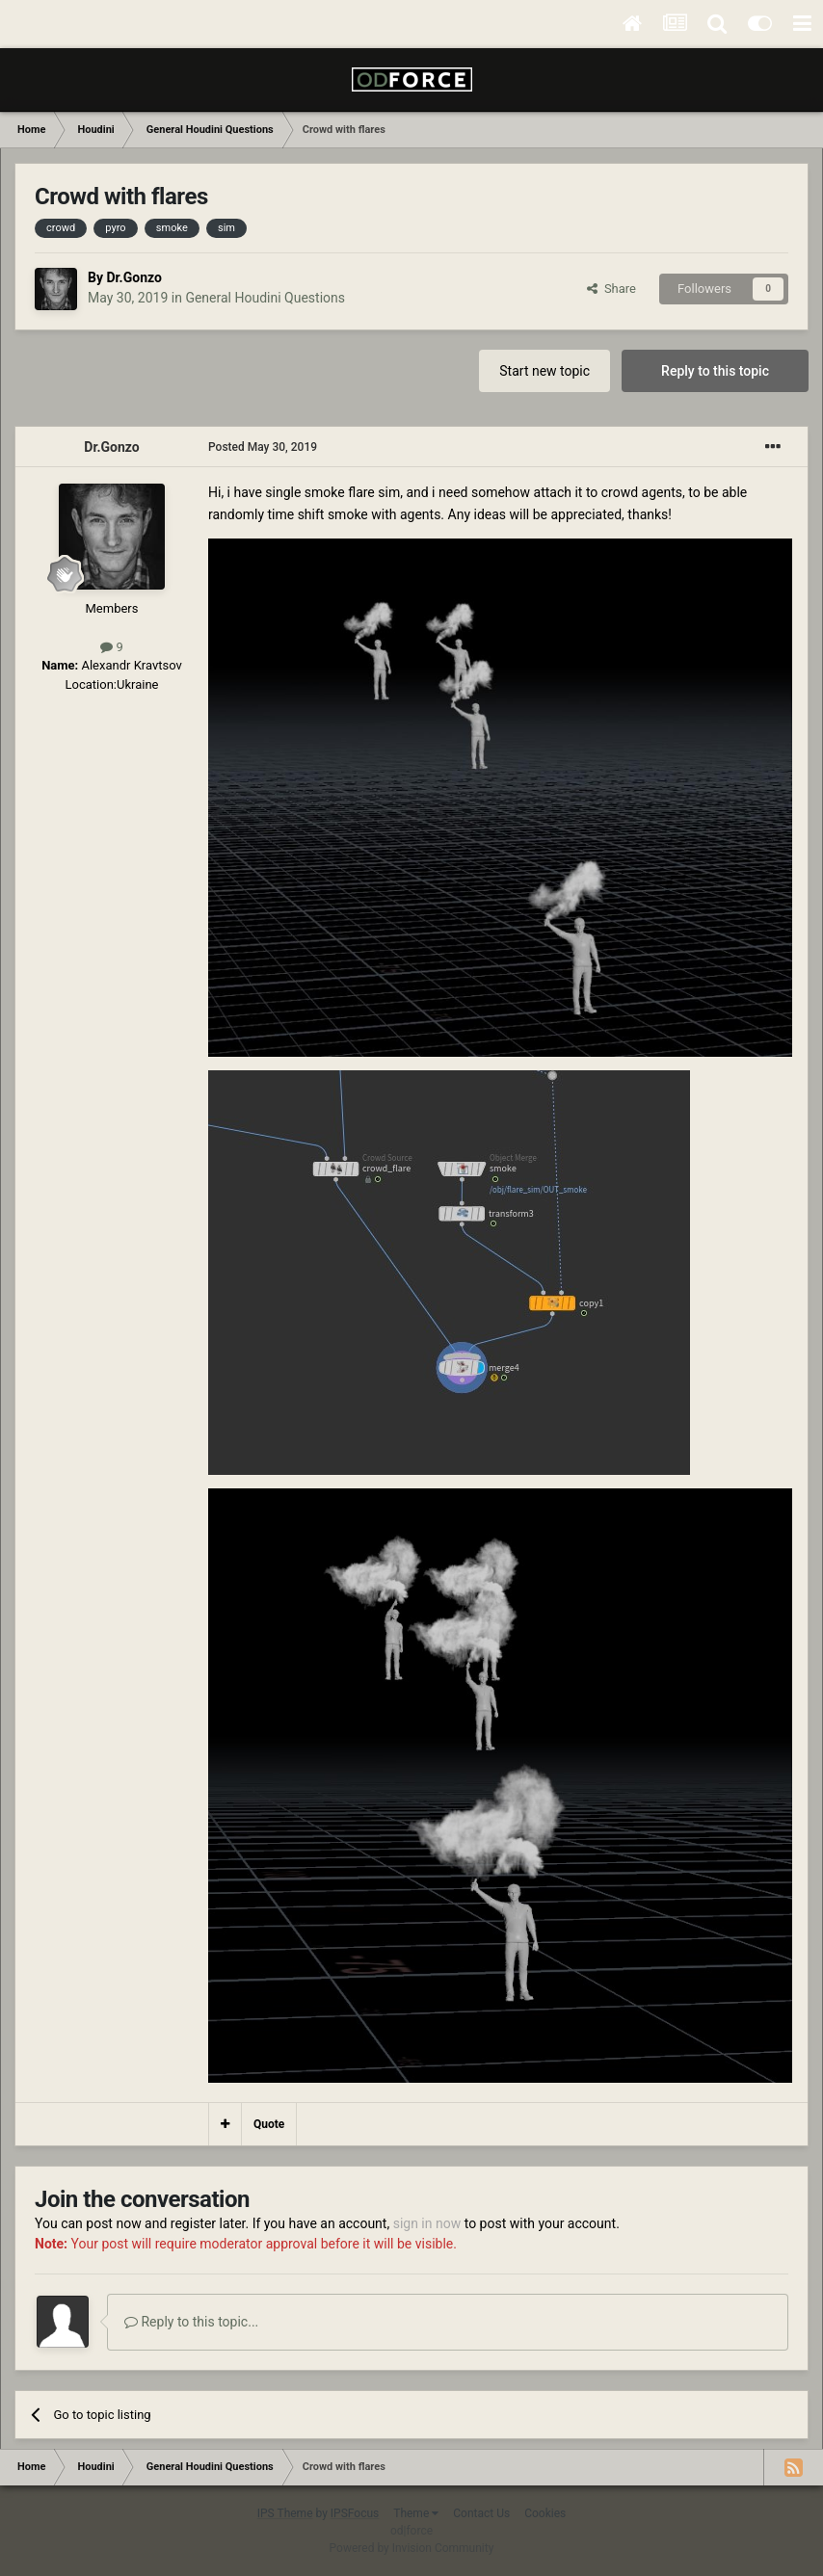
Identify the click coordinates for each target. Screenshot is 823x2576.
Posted (262, 447)
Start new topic (544, 371)
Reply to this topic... (191, 2321)
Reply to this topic (715, 371)
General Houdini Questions (265, 297)
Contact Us (481, 2513)
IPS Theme (285, 2513)
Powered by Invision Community (412, 2548)
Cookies (545, 2513)
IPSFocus (355, 2513)
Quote (268, 2124)
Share (611, 288)
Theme (415, 2513)
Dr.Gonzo (133, 277)
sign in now (427, 2223)
